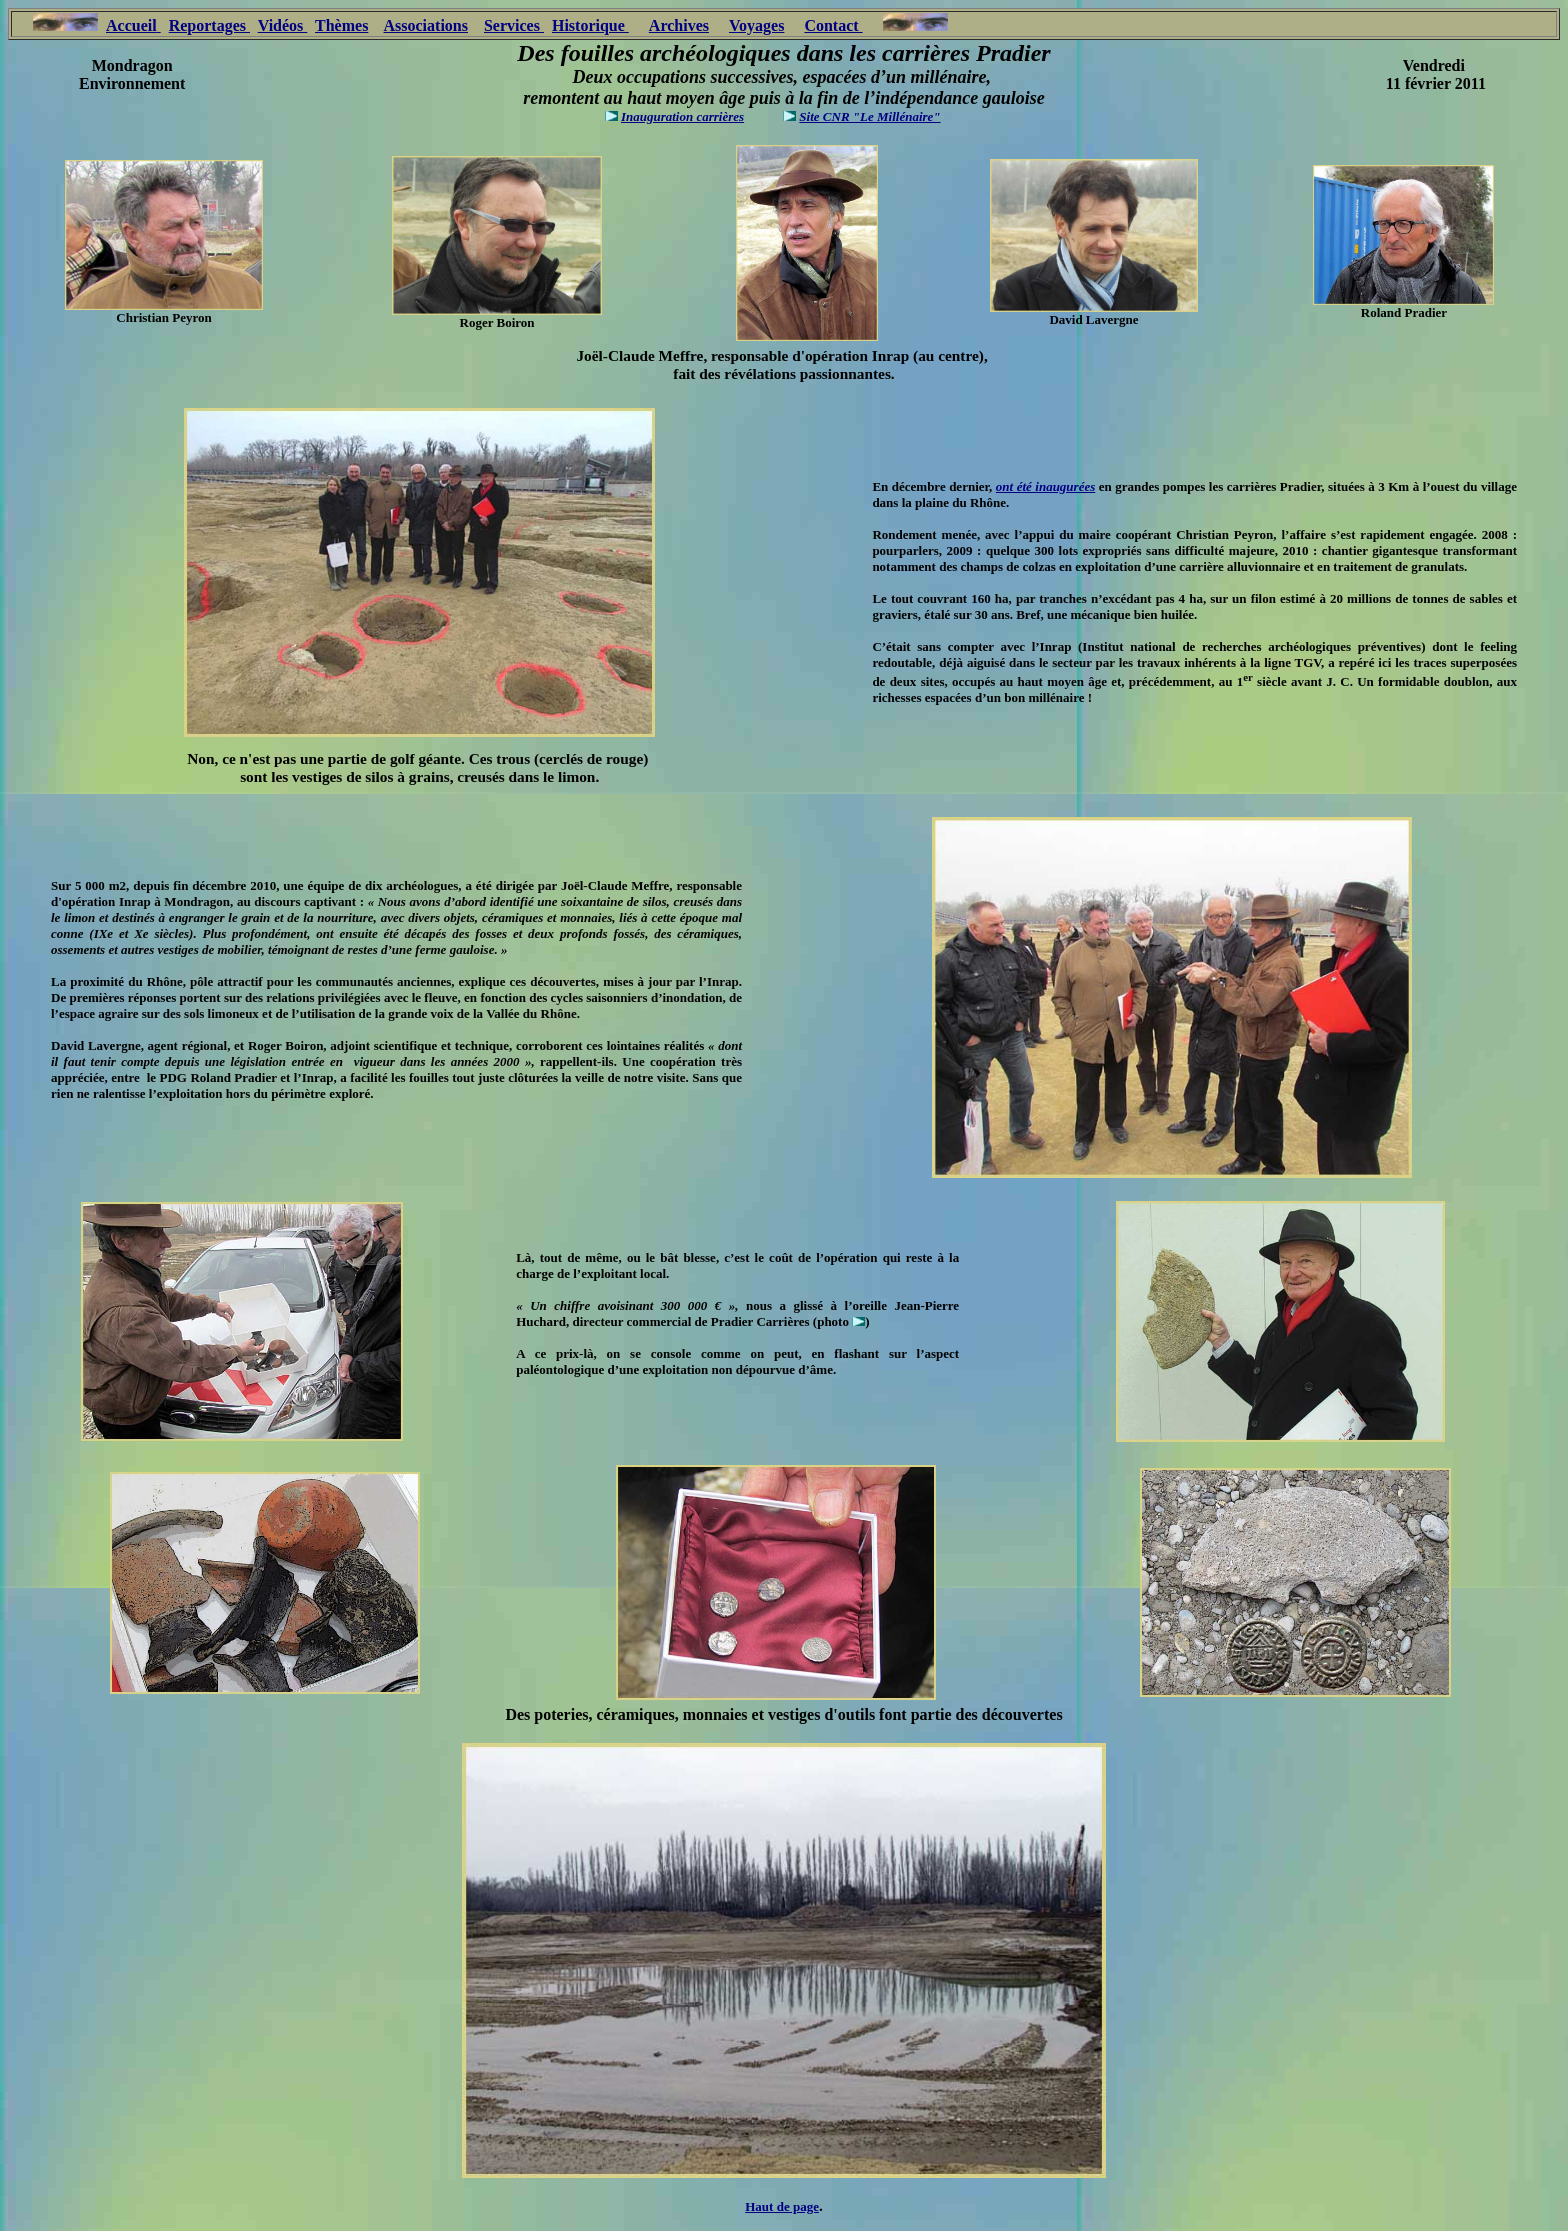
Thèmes (341, 25)
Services (514, 25)
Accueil (131, 25)
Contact (833, 25)
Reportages (207, 25)
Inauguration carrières (682, 116)
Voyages (756, 25)
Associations (426, 25)
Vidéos (283, 25)
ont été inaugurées (1045, 486)
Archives (679, 25)
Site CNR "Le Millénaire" (869, 116)
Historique (590, 25)
